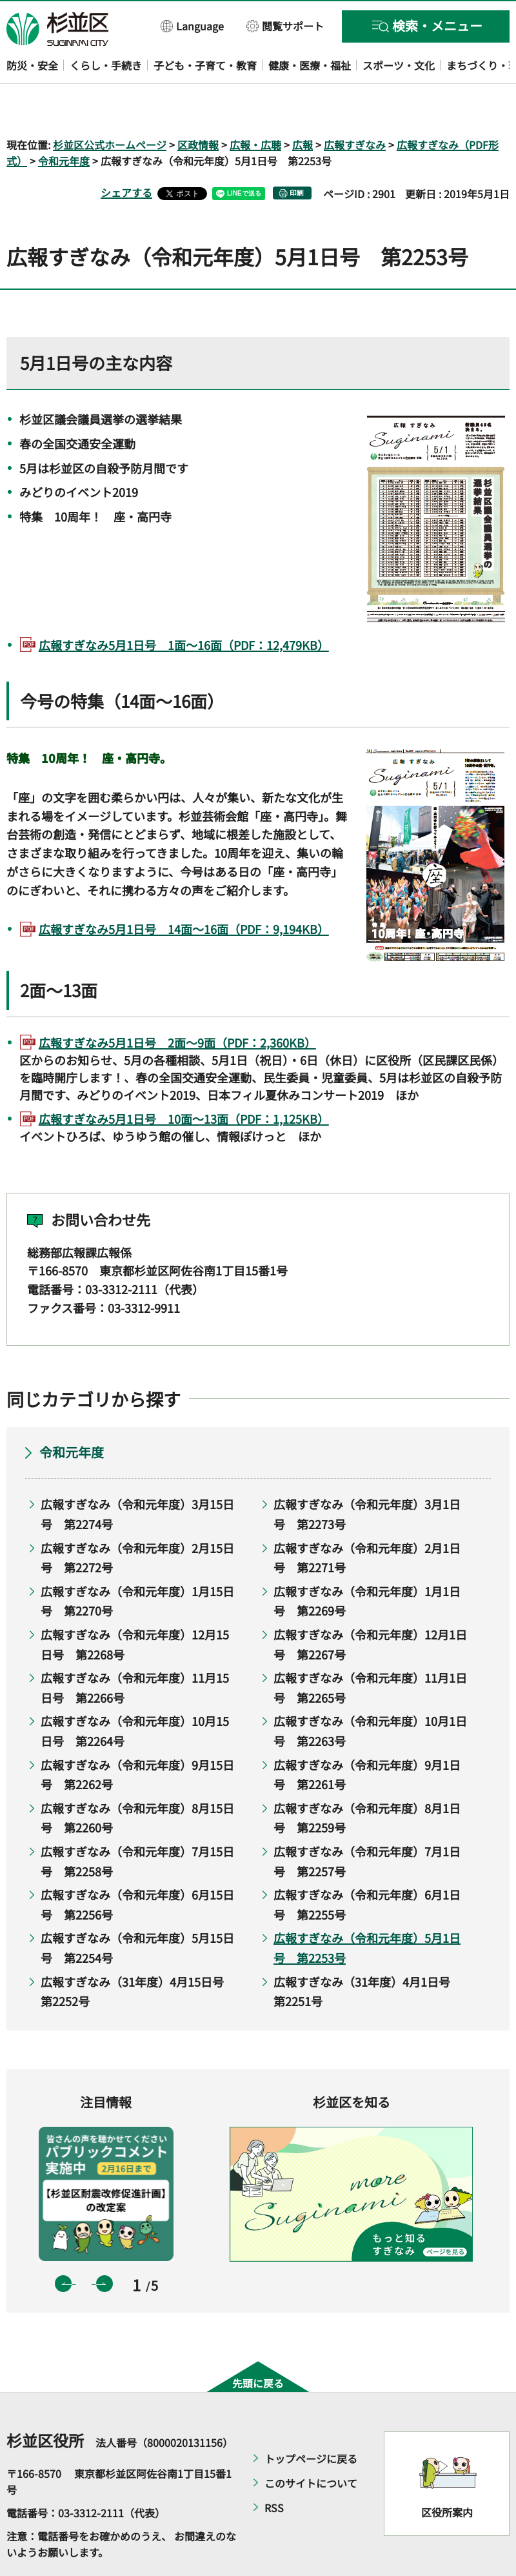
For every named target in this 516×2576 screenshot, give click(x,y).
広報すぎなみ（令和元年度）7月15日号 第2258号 (137, 1823)
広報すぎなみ (355, 107)
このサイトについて (310, 2445)
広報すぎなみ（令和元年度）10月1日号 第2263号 (370, 1694)
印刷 (297, 156)
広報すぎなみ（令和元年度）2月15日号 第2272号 (137, 1520)
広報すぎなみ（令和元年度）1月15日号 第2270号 (137, 1563)
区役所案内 (447, 2475)
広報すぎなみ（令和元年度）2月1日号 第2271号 (367, 1520)
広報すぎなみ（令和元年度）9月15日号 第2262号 (137, 1737)
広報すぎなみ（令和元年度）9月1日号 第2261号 (367, 1737)
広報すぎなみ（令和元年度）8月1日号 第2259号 (367, 1780)
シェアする (126, 155)
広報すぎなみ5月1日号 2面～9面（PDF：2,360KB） (177, 1005)
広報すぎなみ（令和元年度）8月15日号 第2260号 (137, 1780)
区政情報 (198, 107)
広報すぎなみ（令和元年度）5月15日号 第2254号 (137, 1910)
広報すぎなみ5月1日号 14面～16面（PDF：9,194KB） (184, 891)
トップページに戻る (310, 2421)
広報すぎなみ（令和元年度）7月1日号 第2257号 (367, 1823)
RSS (274, 2470)
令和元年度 (64, 124)
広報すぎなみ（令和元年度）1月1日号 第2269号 (367, 1563)
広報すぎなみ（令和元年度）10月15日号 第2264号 (135, 1694)
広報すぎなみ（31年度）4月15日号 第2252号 (138, 1954)
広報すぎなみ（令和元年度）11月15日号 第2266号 (135, 1650)
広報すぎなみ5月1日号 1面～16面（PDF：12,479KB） (184, 607)
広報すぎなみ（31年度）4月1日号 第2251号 (367, 1954)
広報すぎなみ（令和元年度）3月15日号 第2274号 (137, 1477)
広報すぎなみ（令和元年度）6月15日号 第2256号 (137, 1867)
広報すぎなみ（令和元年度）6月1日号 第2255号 (367, 1867)
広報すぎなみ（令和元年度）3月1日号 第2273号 (367, 1477)
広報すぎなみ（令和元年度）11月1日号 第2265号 (370, 1650)
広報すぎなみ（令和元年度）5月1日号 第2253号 (367, 1910)
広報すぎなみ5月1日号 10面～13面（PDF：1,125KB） (184, 1081)
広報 (302, 107)
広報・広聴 (255, 107)
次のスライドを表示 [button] (104, 2246)
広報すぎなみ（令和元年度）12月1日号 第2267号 (370, 1606)
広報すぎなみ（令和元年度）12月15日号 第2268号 (135, 1606)
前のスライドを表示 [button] (63, 2246)
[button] (192, 25)
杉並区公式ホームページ (109, 107)
